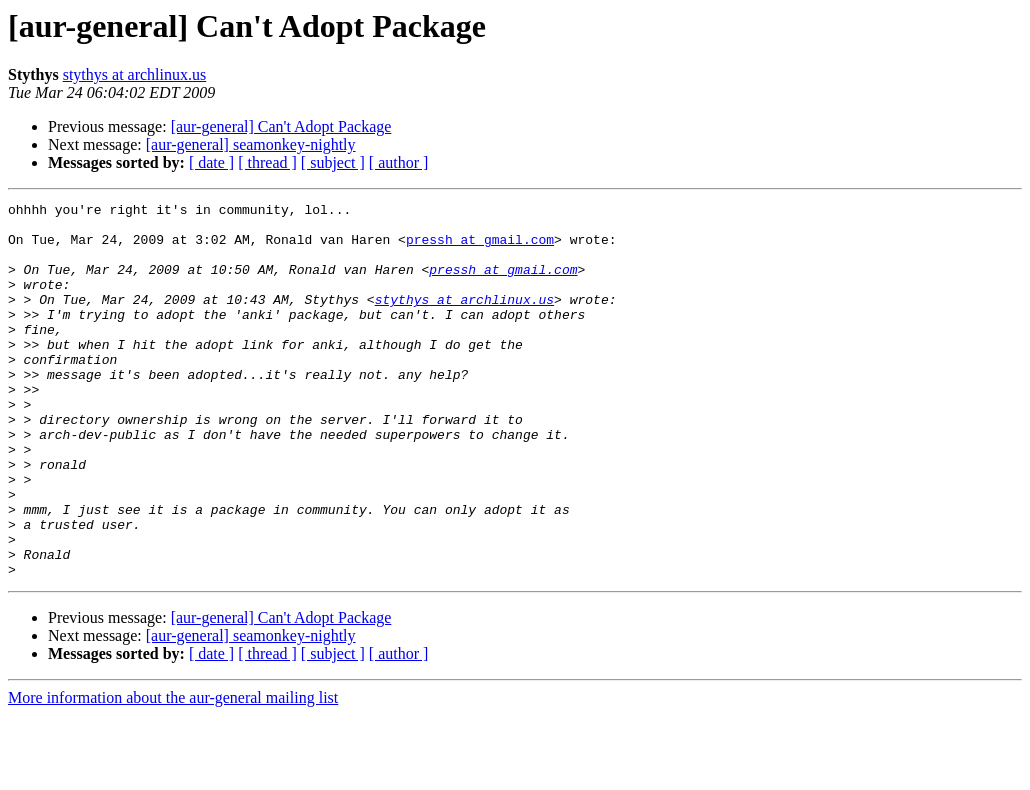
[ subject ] (333, 162)
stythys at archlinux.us (135, 74)
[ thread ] (267, 162)
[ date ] (211, 162)
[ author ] (399, 162)
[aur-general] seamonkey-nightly (251, 144)
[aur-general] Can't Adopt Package (281, 126)
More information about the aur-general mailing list (173, 772)
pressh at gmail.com (480, 248)
